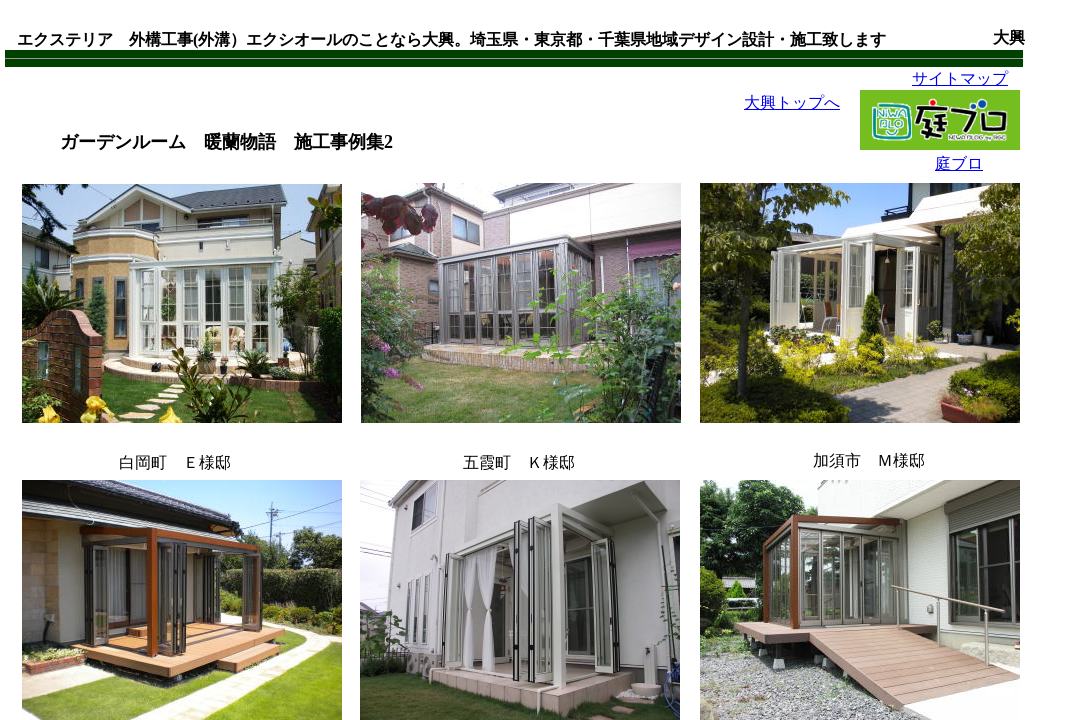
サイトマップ (960, 78)
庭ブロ (959, 163)
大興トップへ (792, 102)
